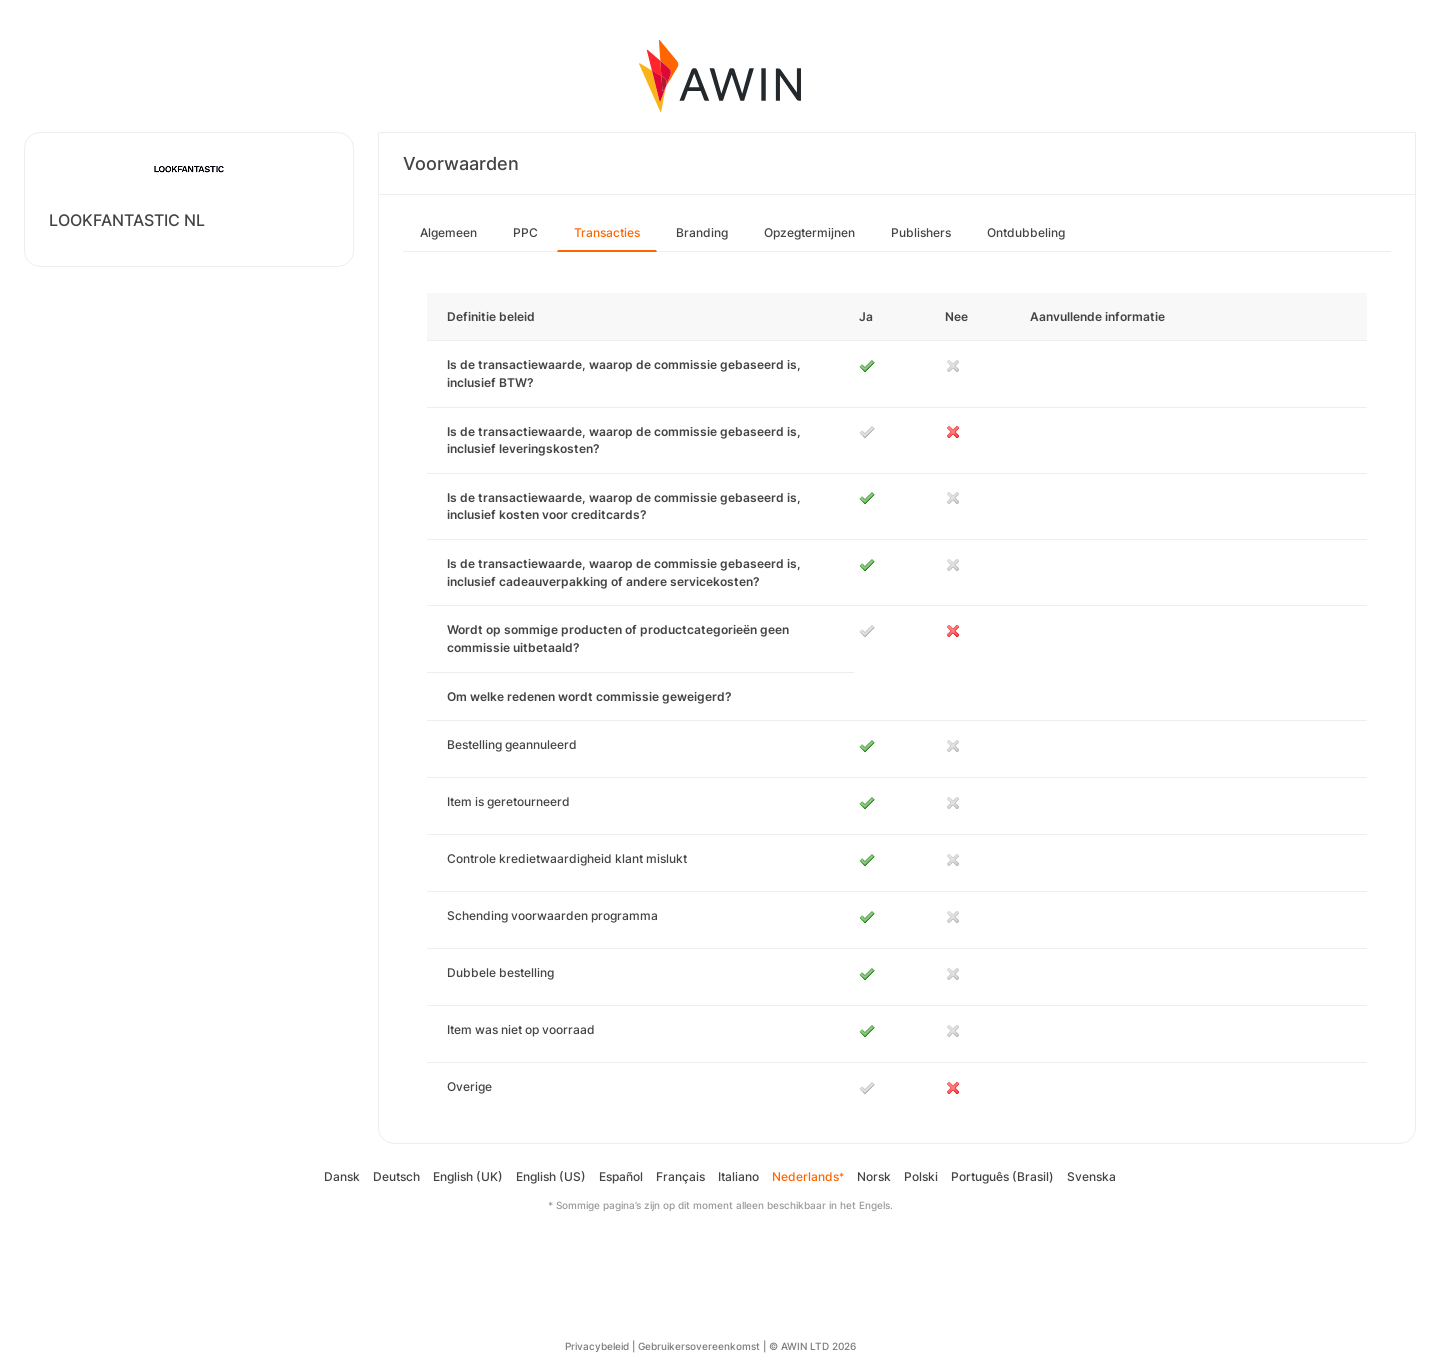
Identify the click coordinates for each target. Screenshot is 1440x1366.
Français (680, 1176)
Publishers (921, 232)
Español (621, 1176)
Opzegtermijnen (809, 232)
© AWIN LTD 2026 (812, 1346)
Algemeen (448, 232)
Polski (921, 1176)
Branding (702, 232)
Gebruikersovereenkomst (699, 1346)
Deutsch (396, 1176)
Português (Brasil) (1002, 1176)
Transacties (607, 232)
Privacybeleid (597, 1346)
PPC (525, 232)
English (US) (551, 1176)
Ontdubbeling (1026, 232)
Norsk (874, 1176)
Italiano (738, 1176)
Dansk (342, 1176)
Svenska (1091, 1176)
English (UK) (468, 1176)
